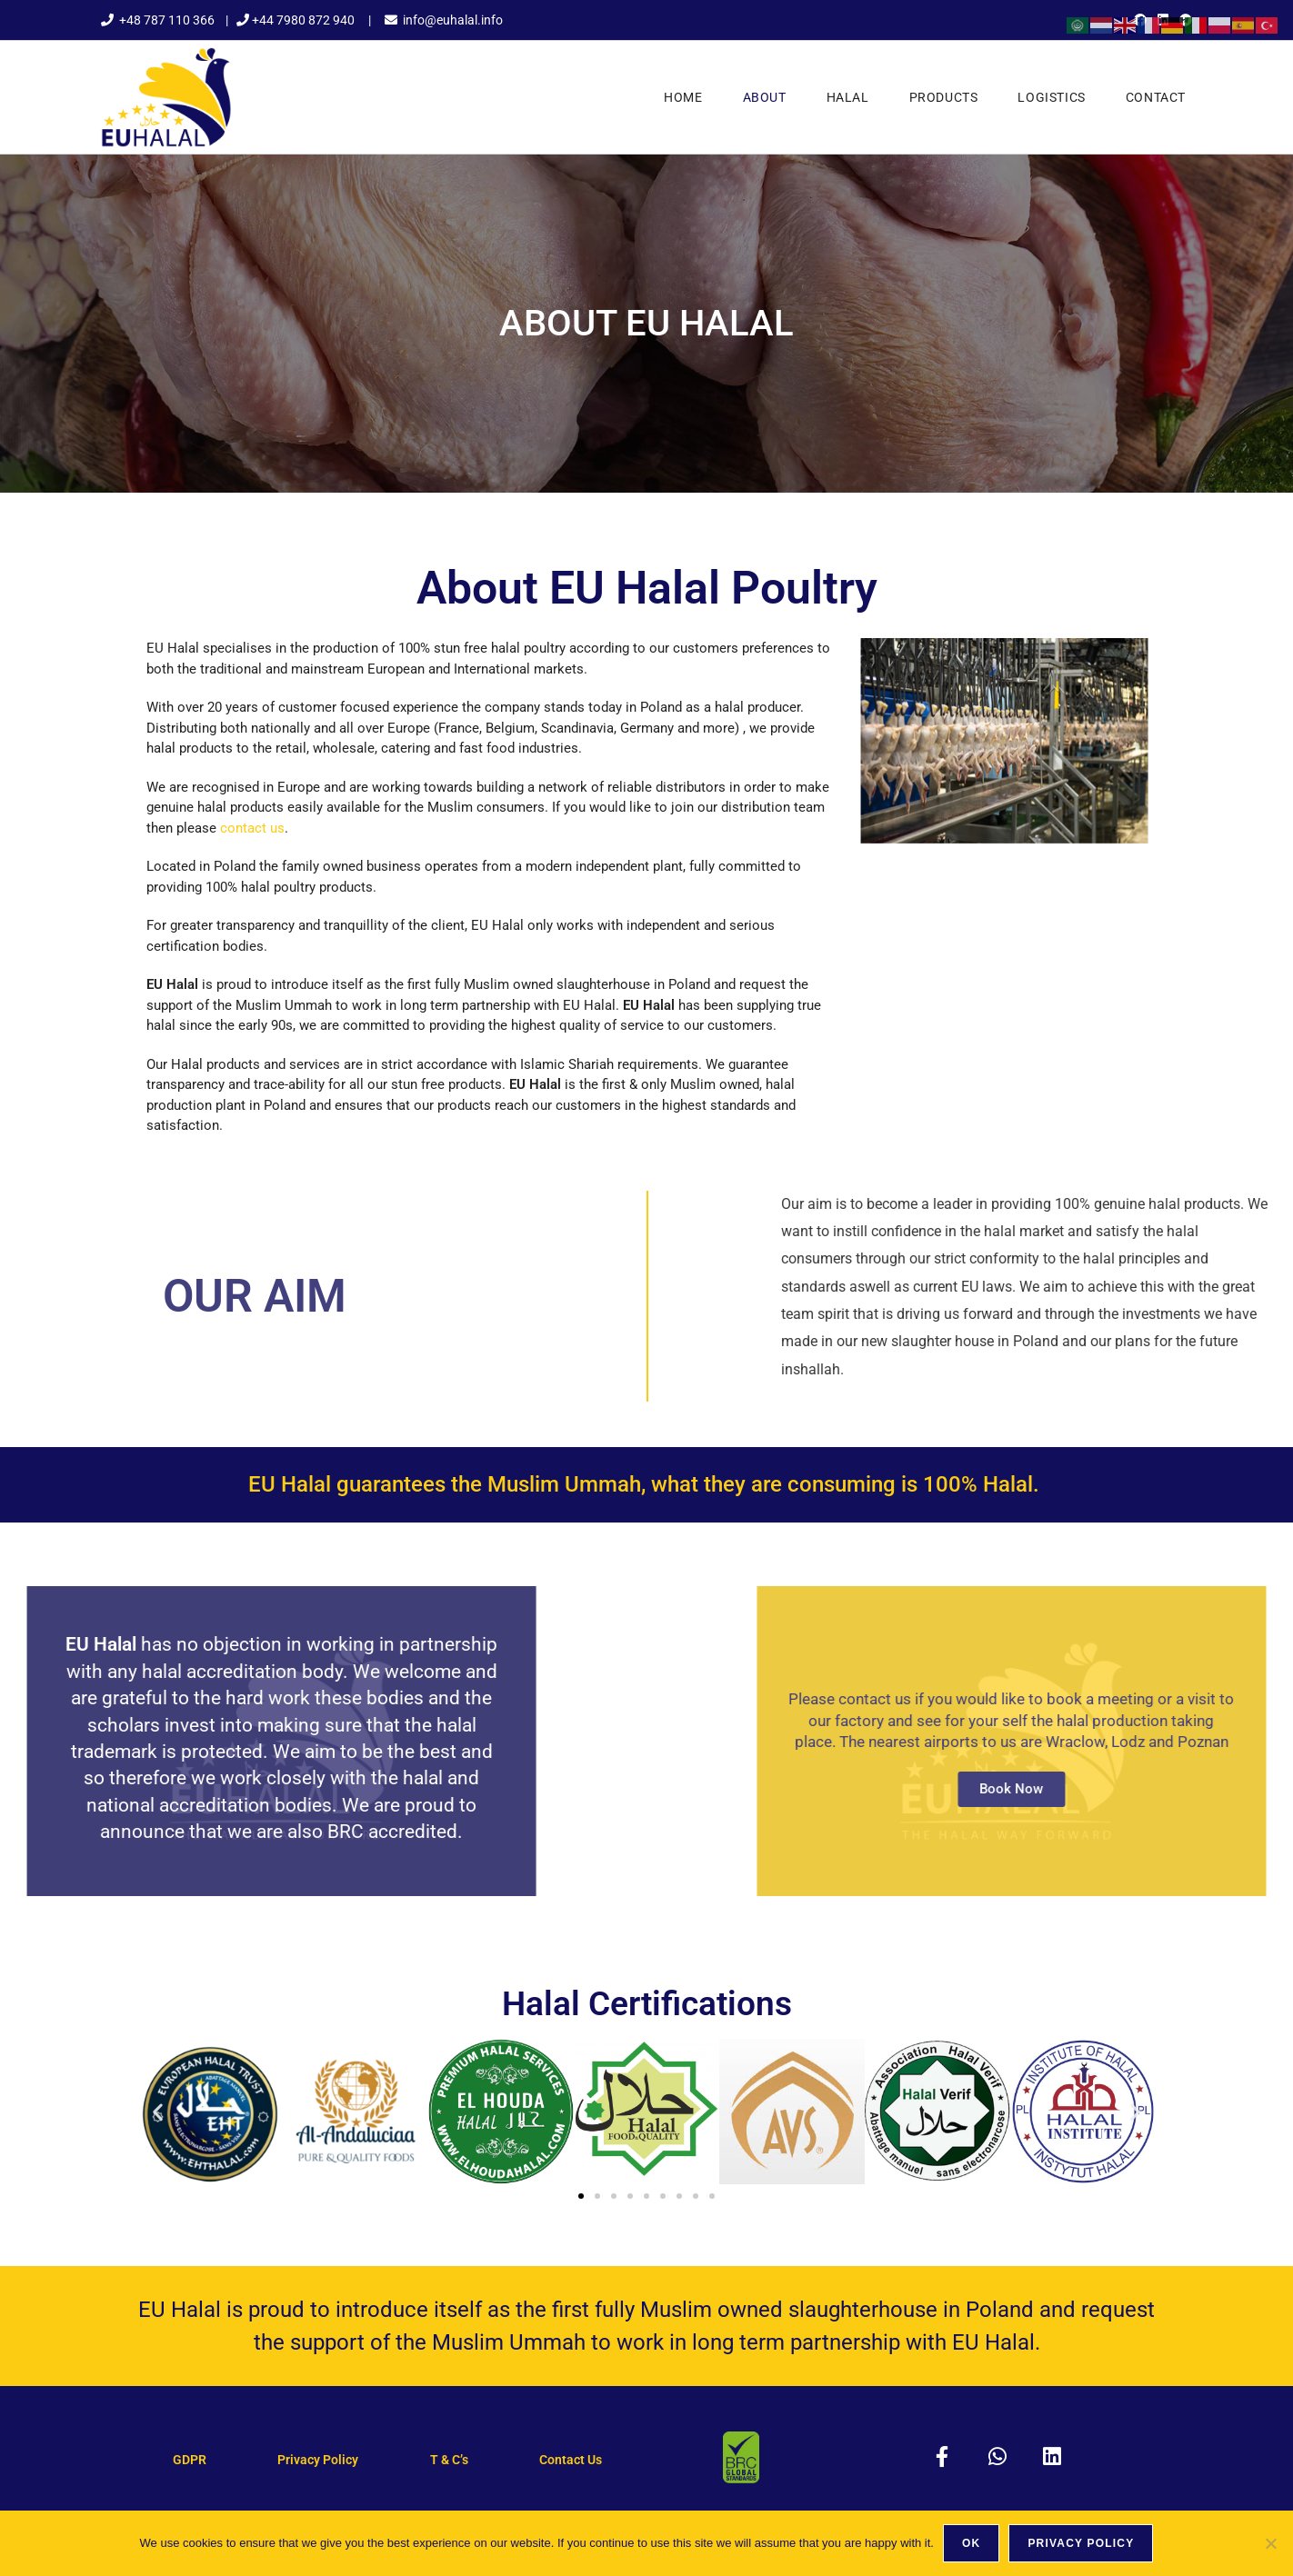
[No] (1270, 2543)
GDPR (189, 2459)
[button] (157, 2111)
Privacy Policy (317, 2459)
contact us (252, 828)
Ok (971, 2543)
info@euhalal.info (453, 20)
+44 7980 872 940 (303, 20)
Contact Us (570, 2459)
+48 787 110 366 (167, 20)
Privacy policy (1080, 2543)
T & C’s (449, 2459)
